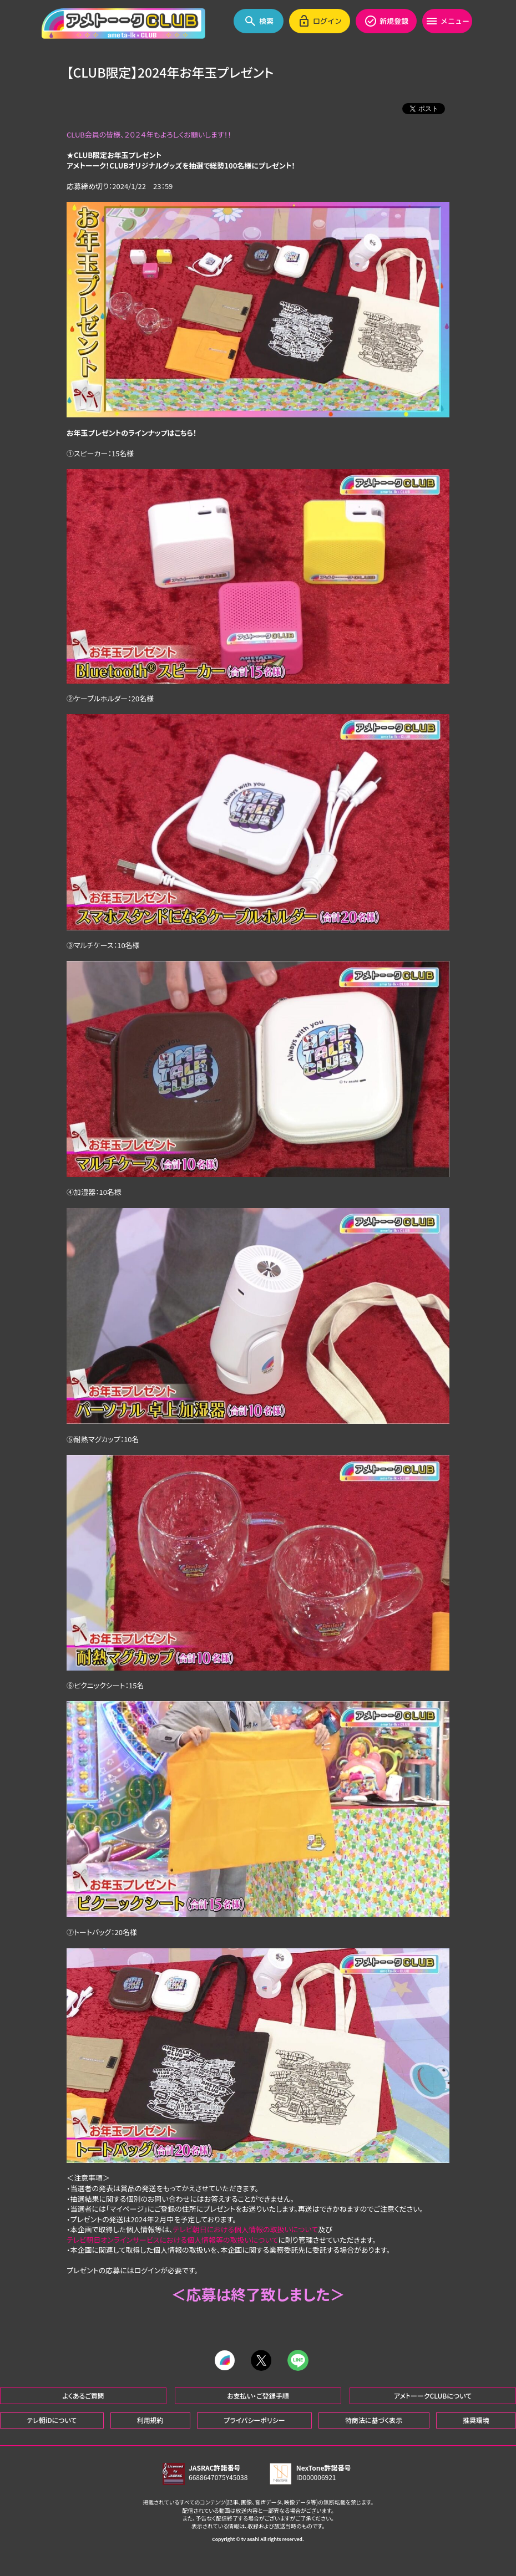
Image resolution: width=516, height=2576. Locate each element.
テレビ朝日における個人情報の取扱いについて (245, 2229)
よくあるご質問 (83, 2394)
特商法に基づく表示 (373, 2419)
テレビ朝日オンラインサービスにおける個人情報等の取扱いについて (172, 2240)
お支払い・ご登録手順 (258, 2394)
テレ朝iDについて (52, 2419)
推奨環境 (476, 2419)
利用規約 (150, 2419)
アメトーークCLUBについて (433, 2394)
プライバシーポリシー (254, 2419)
